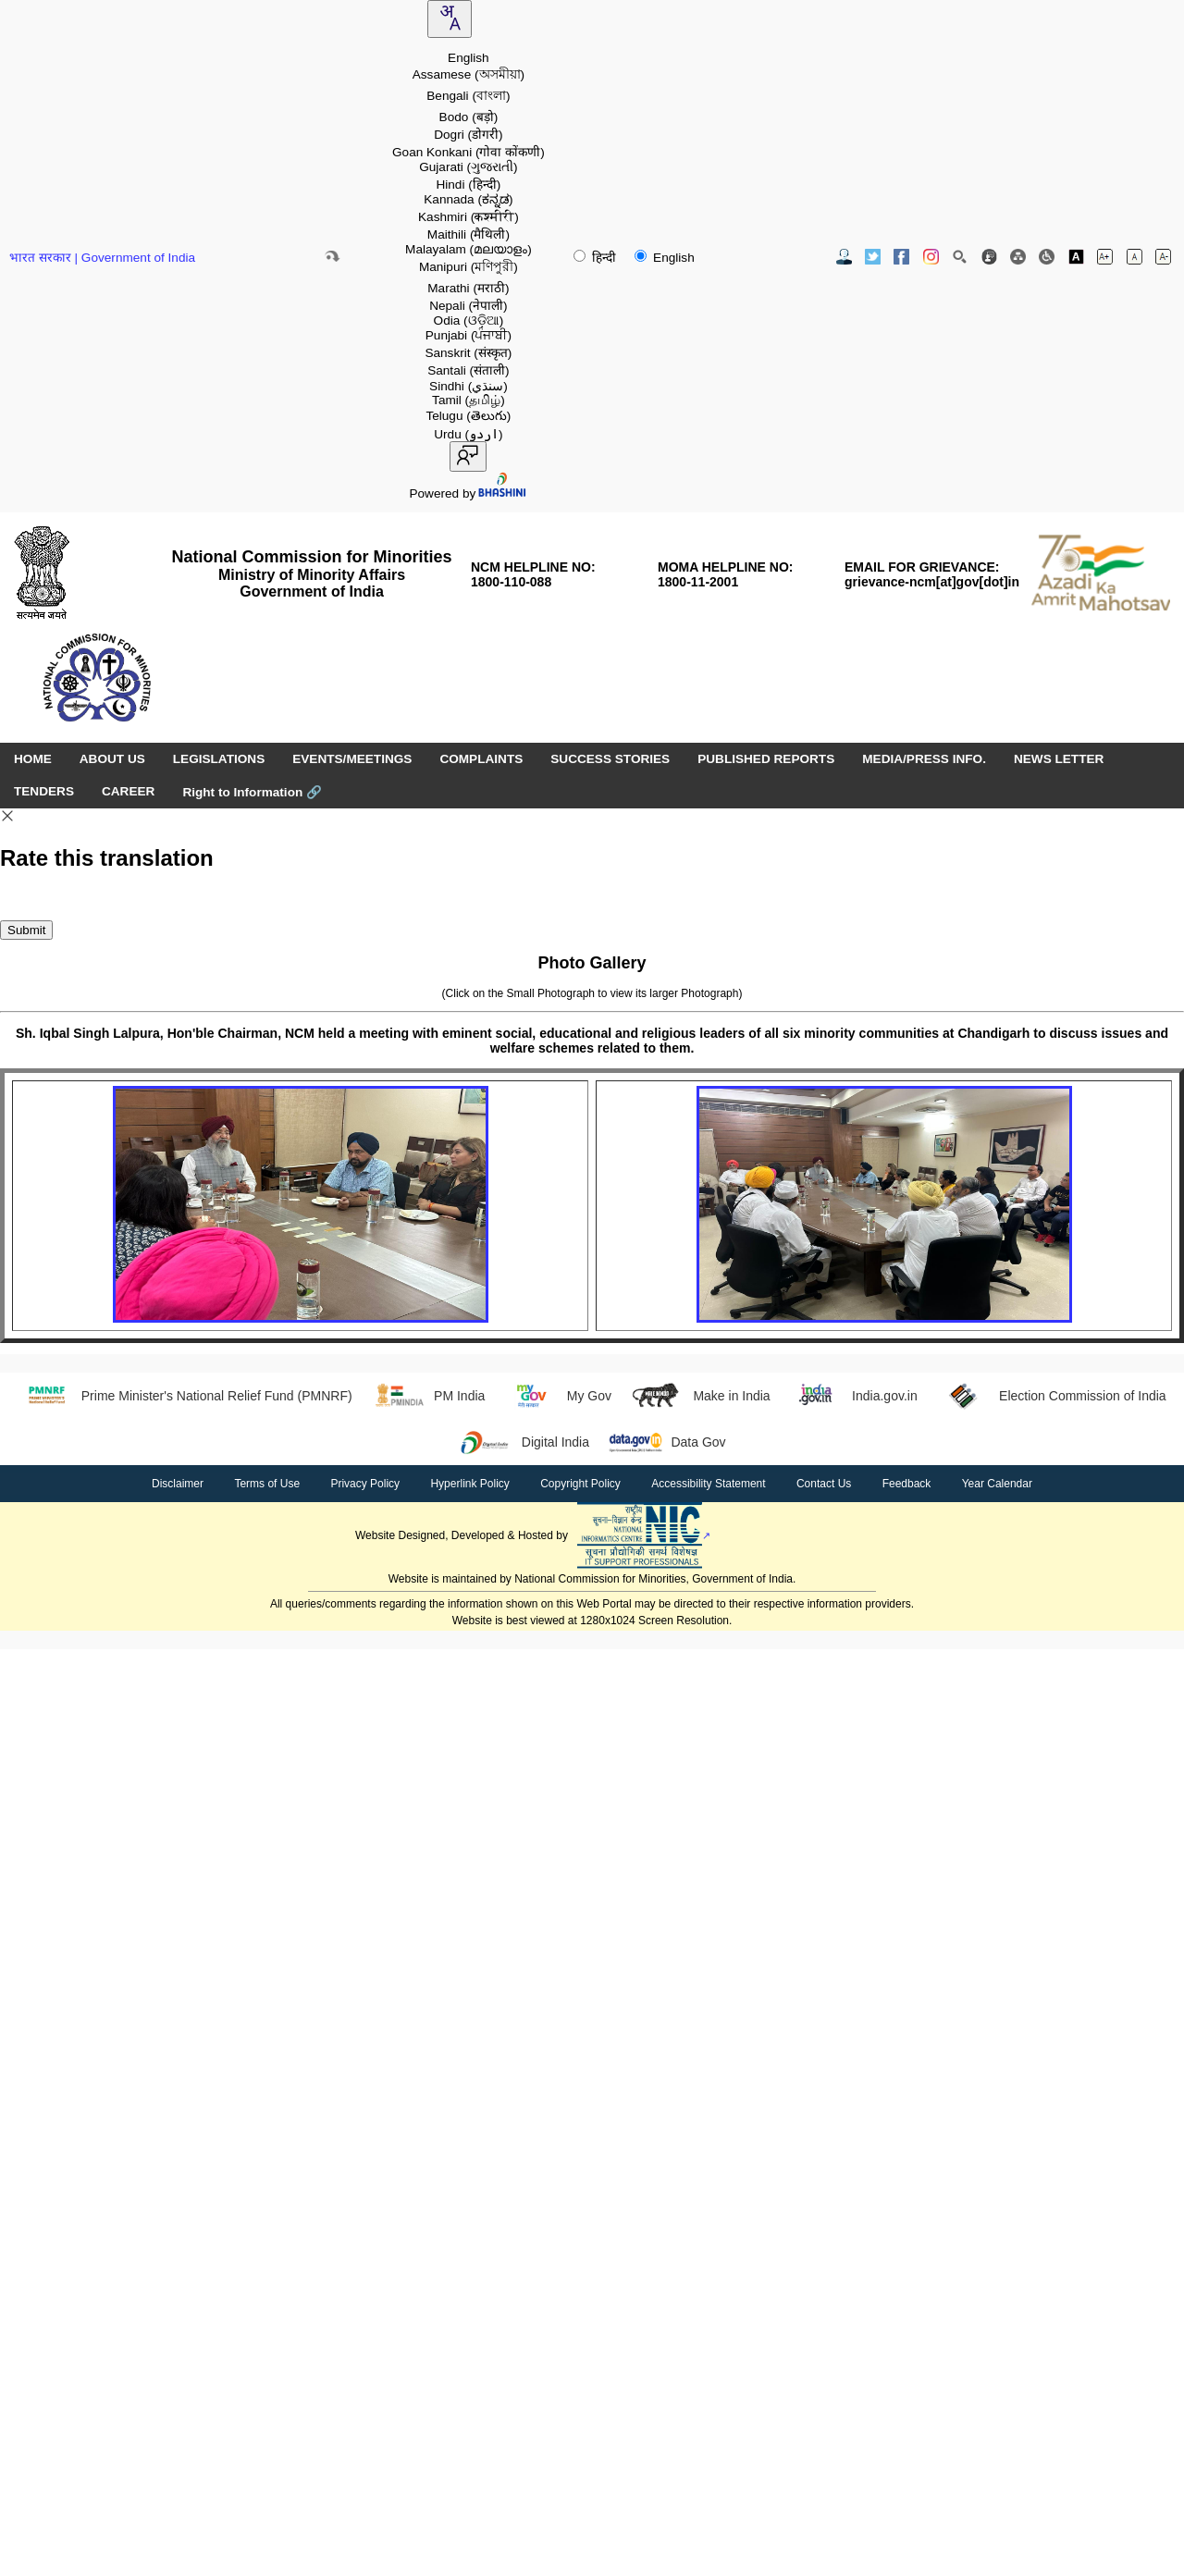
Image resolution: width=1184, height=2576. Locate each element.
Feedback (906, 1483)
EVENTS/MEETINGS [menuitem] (352, 759)
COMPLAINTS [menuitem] (481, 759)
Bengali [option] (468, 96)
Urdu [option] (468, 434)
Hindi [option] (468, 184)
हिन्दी (597, 258)
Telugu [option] (468, 416)
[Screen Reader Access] (1046, 256)
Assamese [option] (468, 74)
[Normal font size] (1134, 256)
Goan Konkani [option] (468, 152)
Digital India (523, 1442)
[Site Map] (1018, 256)
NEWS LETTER (1059, 759)
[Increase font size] (1104, 256)
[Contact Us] (844, 256)
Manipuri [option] (468, 267)
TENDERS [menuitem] (44, 791)
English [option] (468, 58)
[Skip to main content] (332, 256)
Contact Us (823, 1483)
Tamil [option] (468, 400)
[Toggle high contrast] (1076, 256)
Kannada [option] (468, 199)
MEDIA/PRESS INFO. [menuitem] (924, 759)
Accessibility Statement (708, 1483)
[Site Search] (959, 256)
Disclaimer (178, 1483)
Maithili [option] (468, 234)
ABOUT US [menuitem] (112, 759)
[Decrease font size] (1163, 256)
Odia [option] (469, 320)
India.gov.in (853, 1396)
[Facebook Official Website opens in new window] (901, 256)
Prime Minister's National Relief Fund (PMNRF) (185, 1396)
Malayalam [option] (468, 249)
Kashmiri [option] (468, 217)
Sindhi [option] (468, 386)
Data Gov (667, 1442)
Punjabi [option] (469, 335)
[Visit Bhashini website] (501, 493)
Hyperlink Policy (469, 1483)
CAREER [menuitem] (128, 791)
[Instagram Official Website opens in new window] (931, 256)
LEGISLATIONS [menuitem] (219, 759)
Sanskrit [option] (468, 353)
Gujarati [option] (468, 167)
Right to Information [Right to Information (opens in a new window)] (252, 792)
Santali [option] (468, 370)
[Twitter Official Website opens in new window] (872, 256)
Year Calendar (997, 1483)
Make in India (700, 1396)
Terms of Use (267, 1483)
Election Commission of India (1051, 1396)
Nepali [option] (468, 306)
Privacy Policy (365, 1483)
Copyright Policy (580, 1483)
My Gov (557, 1396)
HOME (33, 759)
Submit (26, 930)
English (664, 258)
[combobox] (449, 19)
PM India (428, 1396)
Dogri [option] (468, 135)
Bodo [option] (469, 117)
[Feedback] (989, 256)
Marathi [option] (468, 288)
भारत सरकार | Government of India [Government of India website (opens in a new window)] (102, 258)
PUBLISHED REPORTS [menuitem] (765, 759)
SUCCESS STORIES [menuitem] (610, 759)
